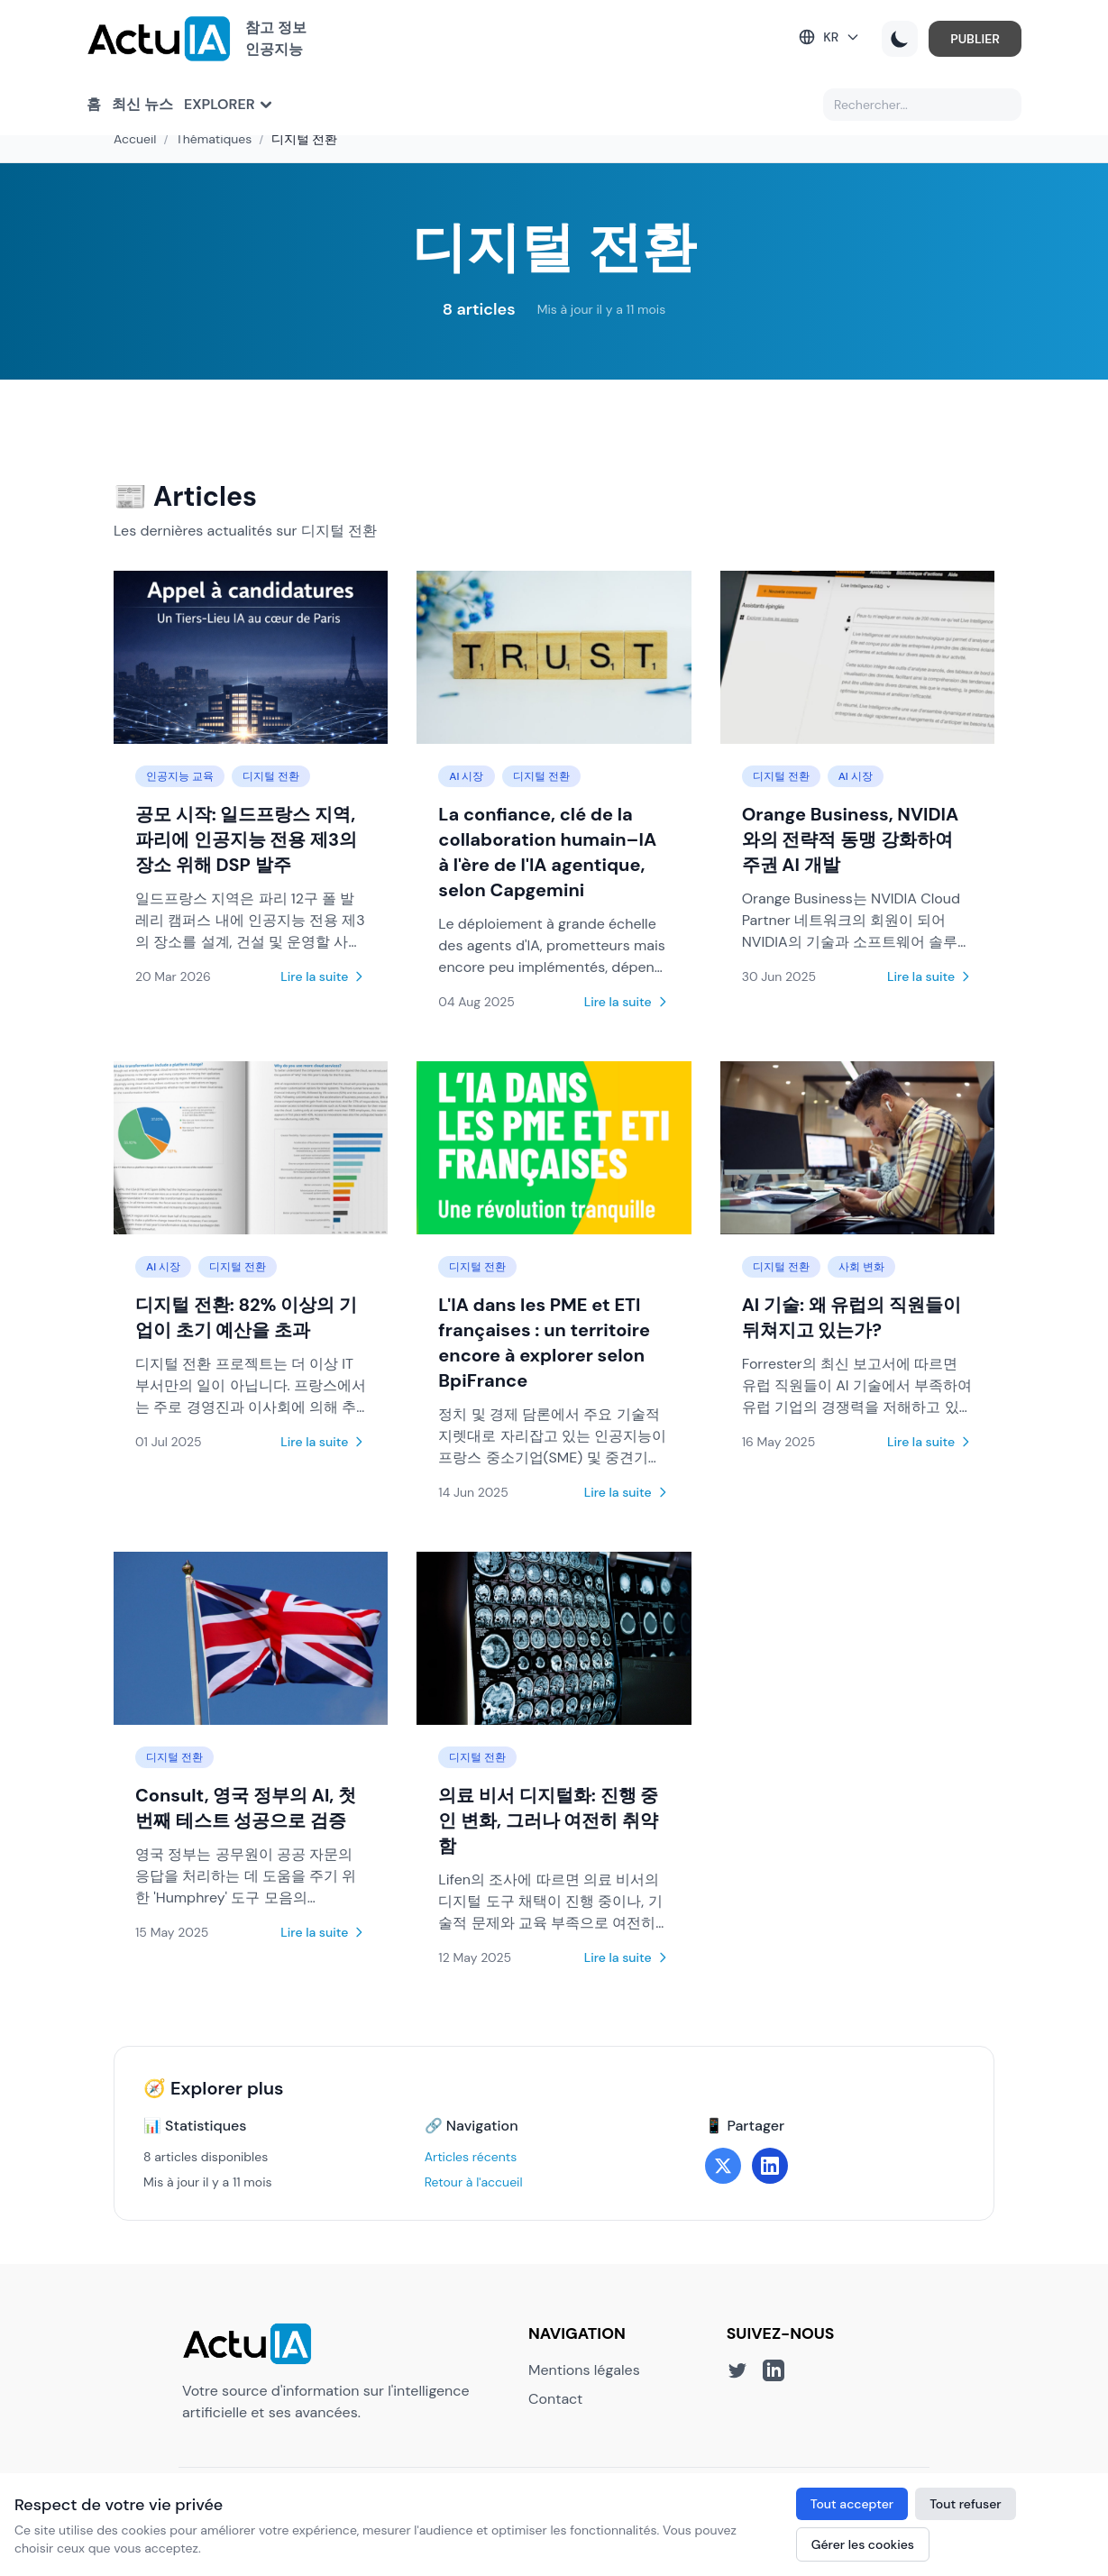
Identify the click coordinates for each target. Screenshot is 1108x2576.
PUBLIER (975, 39)
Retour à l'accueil (474, 2182)
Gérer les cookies (862, 2544)
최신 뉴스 (142, 104)
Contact (555, 2398)
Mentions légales (584, 2370)
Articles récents (471, 2157)
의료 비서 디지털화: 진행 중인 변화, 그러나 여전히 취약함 (548, 1820)
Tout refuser (965, 2504)
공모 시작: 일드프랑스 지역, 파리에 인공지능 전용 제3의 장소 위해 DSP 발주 (246, 839)
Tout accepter (851, 2504)
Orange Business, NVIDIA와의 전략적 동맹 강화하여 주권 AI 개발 (850, 839)
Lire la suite (323, 976)
